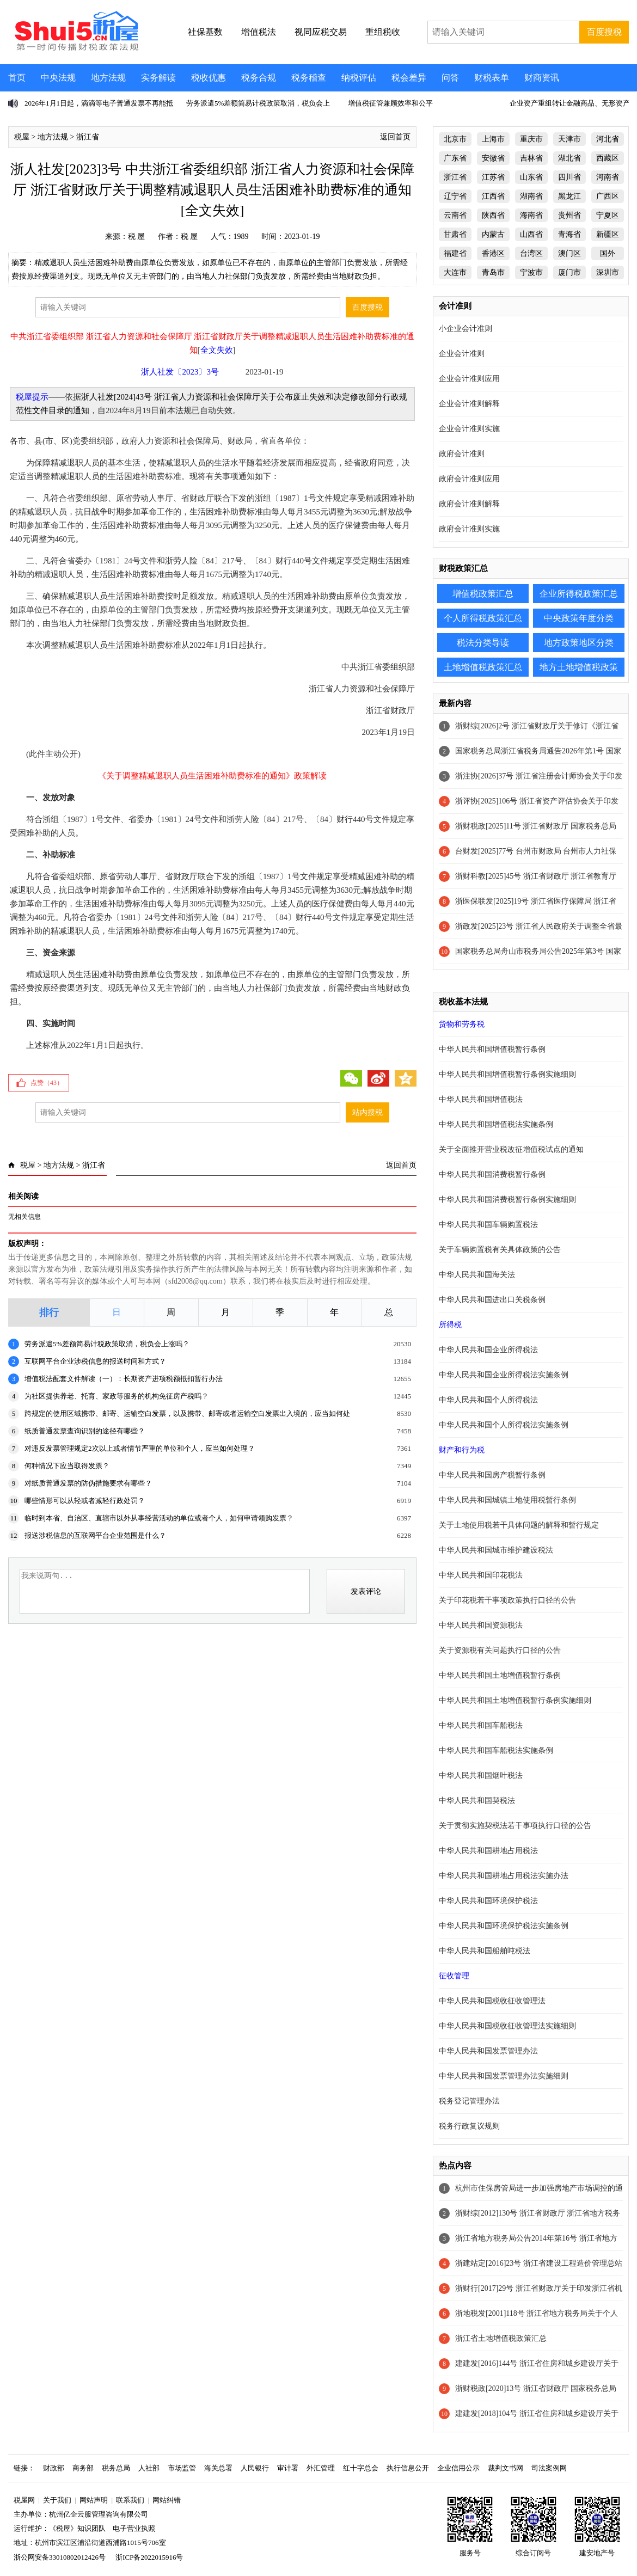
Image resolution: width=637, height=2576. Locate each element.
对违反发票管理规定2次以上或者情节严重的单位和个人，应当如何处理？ (139, 1448)
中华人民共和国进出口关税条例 (492, 1300)
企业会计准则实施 (469, 429)
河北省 (607, 139)
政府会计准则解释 (469, 504)
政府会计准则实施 (469, 529)
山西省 (531, 234)
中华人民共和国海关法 (477, 1275)
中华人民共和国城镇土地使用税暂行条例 (507, 1500)
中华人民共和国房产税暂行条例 (492, 1475)
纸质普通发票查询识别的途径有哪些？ (84, 1431)
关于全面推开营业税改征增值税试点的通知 (511, 1149)
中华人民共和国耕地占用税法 (488, 1851)
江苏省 (493, 177)
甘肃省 (455, 234)
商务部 (83, 2468)
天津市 (569, 139)
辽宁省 (455, 196)
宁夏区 (607, 215)
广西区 (607, 196)
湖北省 (569, 158)
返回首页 (395, 137)
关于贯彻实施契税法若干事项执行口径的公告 (515, 1825)
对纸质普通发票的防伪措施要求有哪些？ (88, 1483)
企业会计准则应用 (469, 379)
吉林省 (531, 158)
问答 (450, 77)
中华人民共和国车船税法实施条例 (496, 1750)
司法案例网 (549, 2468)
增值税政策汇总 (482, 593)
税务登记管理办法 (469, 2101)
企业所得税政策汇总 (579, 593)
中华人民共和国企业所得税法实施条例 (503, 1375)
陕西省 (493, 215)
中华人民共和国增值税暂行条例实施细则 (507, 1074)
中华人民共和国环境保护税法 (488, 1901)
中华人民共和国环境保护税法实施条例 (503, 1926)
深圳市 (607, 272)
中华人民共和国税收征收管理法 (492, 2001)
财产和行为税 (462, 1450)
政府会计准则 (462, 454)
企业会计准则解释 (469, 404)
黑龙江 (569, 196)
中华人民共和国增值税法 (481, 1099)
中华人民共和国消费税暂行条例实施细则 (507, 1199)
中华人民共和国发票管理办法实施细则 (503, 2076)
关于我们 (57, 2500)
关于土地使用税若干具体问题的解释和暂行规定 (519, 1525)
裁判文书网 (505, 2468)
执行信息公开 (408, 2468)
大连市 (455, 272)
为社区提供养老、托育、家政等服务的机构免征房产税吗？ (116, 1396)
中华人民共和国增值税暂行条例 (492, 1049)
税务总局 (116, 2468)
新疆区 (607, 234)
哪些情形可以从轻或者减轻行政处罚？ (84, 1500)
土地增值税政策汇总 (483, 667)
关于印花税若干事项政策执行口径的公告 (507, 1600)
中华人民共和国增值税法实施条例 (496, 1124)
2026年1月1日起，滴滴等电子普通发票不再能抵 (98, 103)
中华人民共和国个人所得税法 (488, 1400)
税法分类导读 (483, 642)
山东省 (531, 177)
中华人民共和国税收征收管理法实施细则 (507, 2026)
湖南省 (531, 196)
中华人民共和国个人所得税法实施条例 (503, 1425)
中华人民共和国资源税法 (481, 1625)
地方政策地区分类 (579, 642)
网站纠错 (166, 2500)
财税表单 (491, 77)
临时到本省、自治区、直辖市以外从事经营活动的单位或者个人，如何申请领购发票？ (158, 1518)
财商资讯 (541, 77)
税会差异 (408, 77)
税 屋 (136, 236)
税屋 (21, 137)
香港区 (493, 253)
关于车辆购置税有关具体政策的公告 (500, 1250)
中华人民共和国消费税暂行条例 (492, 1174)
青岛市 (493, 272)
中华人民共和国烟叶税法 (481, 1775)
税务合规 (258, 77)
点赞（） (46, 1083)
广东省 (455, 158)
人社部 (149, 2468)
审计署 (287, 2468)
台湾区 (531, 253)
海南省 (531, 215)
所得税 (450, 1325)
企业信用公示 (458, 2468)
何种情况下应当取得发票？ (66, 1466)
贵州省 (569, 215)
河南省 (607, 177)
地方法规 (108, 77)
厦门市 (569, 272)
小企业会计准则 (465, 328)
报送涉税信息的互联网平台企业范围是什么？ (95, 1535)
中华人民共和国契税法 (477, 1800)
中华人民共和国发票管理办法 (488, 2051)
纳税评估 (358, 77)
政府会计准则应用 (469, 479)
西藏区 (607, 158)
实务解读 (158, 77)
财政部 (53, 2468)
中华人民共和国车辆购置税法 (488, 1224)
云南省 (455, 215)
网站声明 (93, 2500)
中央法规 (58, 77)
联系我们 (130, 2500)
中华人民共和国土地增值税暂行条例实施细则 (515, 1700)
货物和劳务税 (462, 1024)
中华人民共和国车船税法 (481, 1725)
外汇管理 (321, 2468)
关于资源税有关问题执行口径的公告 (500, 1650)
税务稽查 (308, 77)
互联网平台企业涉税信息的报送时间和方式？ (95, 1361)
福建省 (455, 253)
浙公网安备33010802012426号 (60, 2557)
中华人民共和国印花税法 (481, 1575)
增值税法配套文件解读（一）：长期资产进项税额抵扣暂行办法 (123, 1379)
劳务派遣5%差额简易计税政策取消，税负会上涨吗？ (106, 1344)
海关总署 (218, 2468)
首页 (17, 77)
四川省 (569, 177)
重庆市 (531, 139)
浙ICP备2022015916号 (149, 2557)
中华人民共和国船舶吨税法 (484, 1951)
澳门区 (569, 253)
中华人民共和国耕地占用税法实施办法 (503, 1876)
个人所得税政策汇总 (483, 618)
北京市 (455, 139)
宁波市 (531, 272)
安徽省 (493, 158)
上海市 (493, 139)
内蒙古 (493, 234)
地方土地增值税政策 (579, 667)
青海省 (569, 234)
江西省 (493, 196)
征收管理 (454, 1976)
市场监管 (182, 2468)
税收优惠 (208, 77)
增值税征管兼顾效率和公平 (390, 103)
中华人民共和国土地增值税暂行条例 (500, 1675)
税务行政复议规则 (469, 2126)
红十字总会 (360, 2468)
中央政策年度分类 (579, 618)
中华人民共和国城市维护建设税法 (496, 1550)
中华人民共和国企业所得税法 (488, 1350)
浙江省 (87, 137)
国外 (607, 253)
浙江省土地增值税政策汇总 (501, 2338)
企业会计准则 (462, 353)
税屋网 (24, 2500)
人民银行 (255, 2468)
